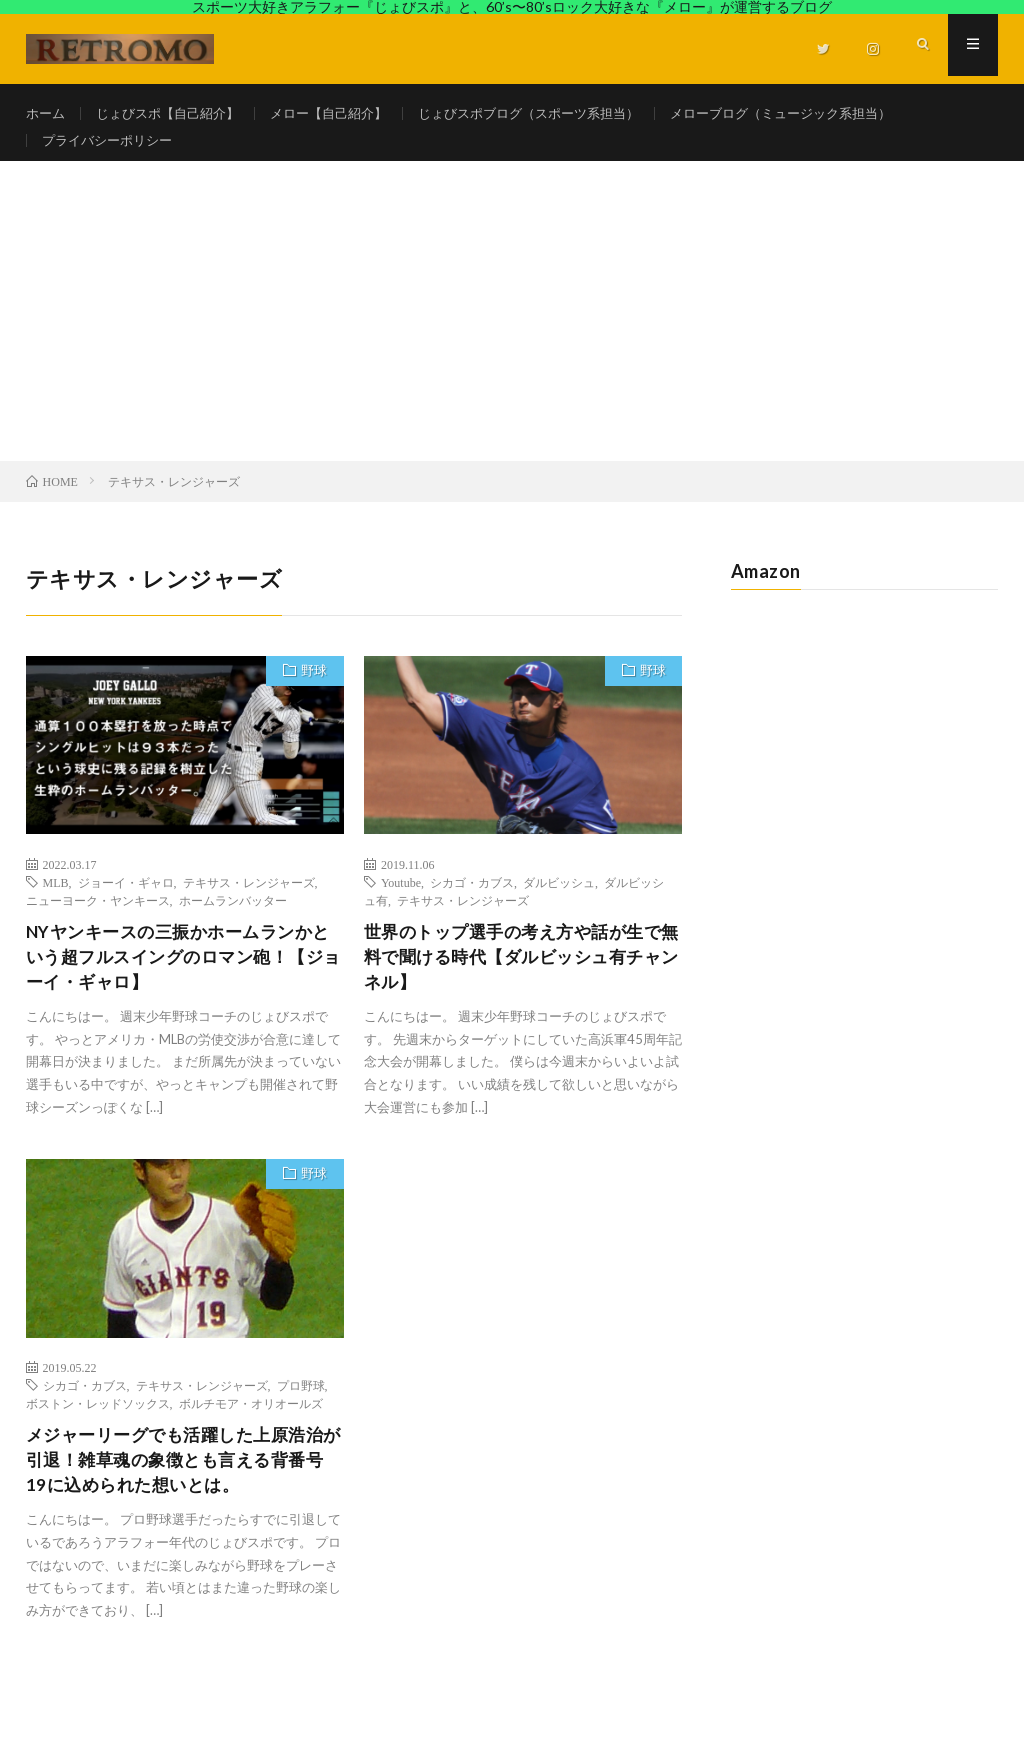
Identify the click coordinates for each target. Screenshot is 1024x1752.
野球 (311, 693)
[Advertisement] (512, 331)
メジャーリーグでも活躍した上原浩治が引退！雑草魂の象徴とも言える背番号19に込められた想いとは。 (183, 1487)
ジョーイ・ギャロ (126, 902)
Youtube (401, 902)
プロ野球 (301, 1410)
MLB (56, 902)
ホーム (47, 113)
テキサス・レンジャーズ (249, 902)
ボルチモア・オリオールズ (251, 1428)
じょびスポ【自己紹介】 (176, 113)
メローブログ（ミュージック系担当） (829, 113)
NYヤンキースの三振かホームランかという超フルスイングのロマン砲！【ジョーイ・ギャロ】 (178, 979)
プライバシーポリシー (112, 150)
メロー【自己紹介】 (347, 113)
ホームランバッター (233, 920)
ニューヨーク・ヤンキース (98, 920)
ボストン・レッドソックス (98, 1428)
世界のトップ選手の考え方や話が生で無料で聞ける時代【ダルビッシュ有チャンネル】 (521, 979)
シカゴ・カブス (472, 902)
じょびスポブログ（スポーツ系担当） (560, 113)
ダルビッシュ (559, 902)
